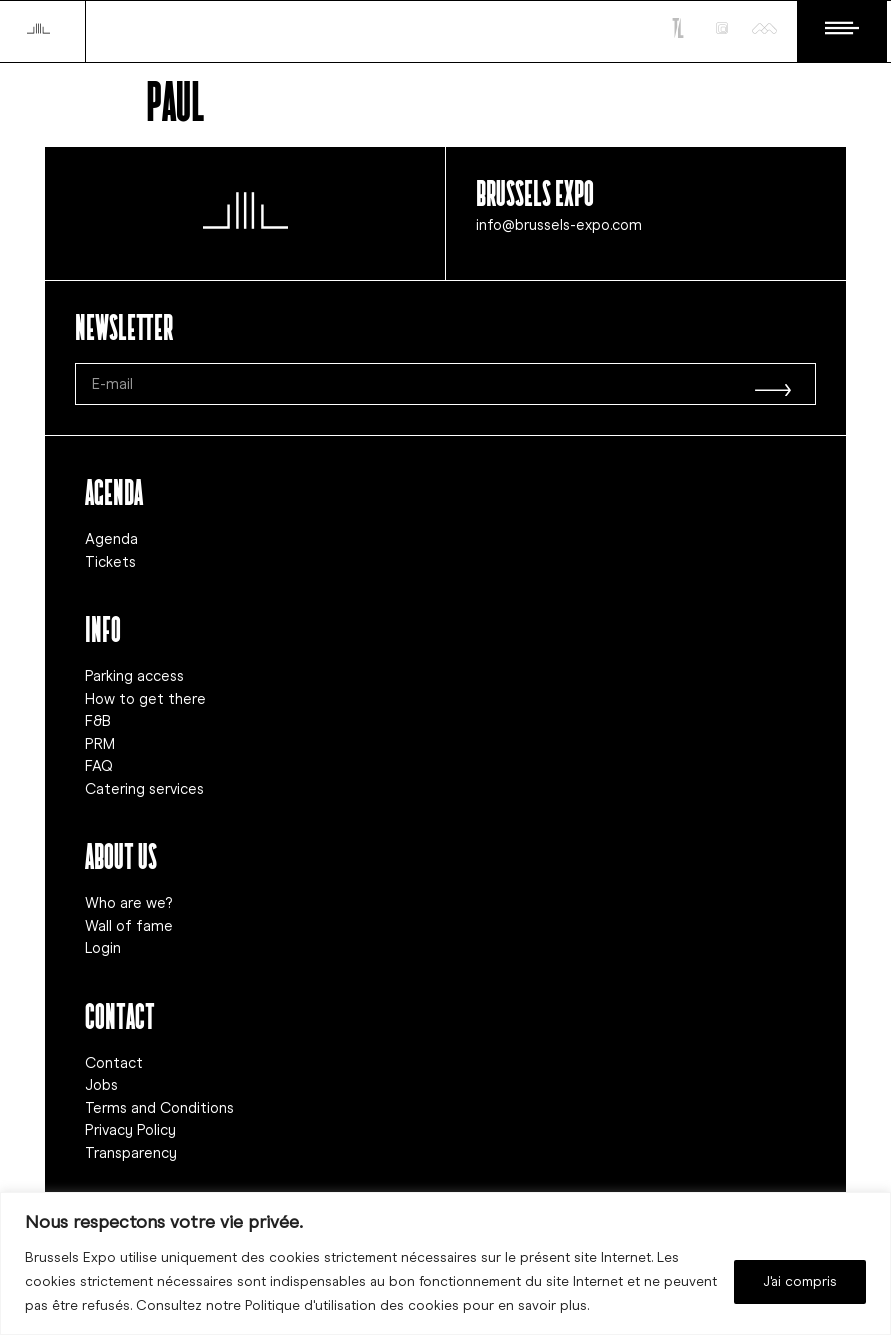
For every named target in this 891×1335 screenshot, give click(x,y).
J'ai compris (800, 1281)
